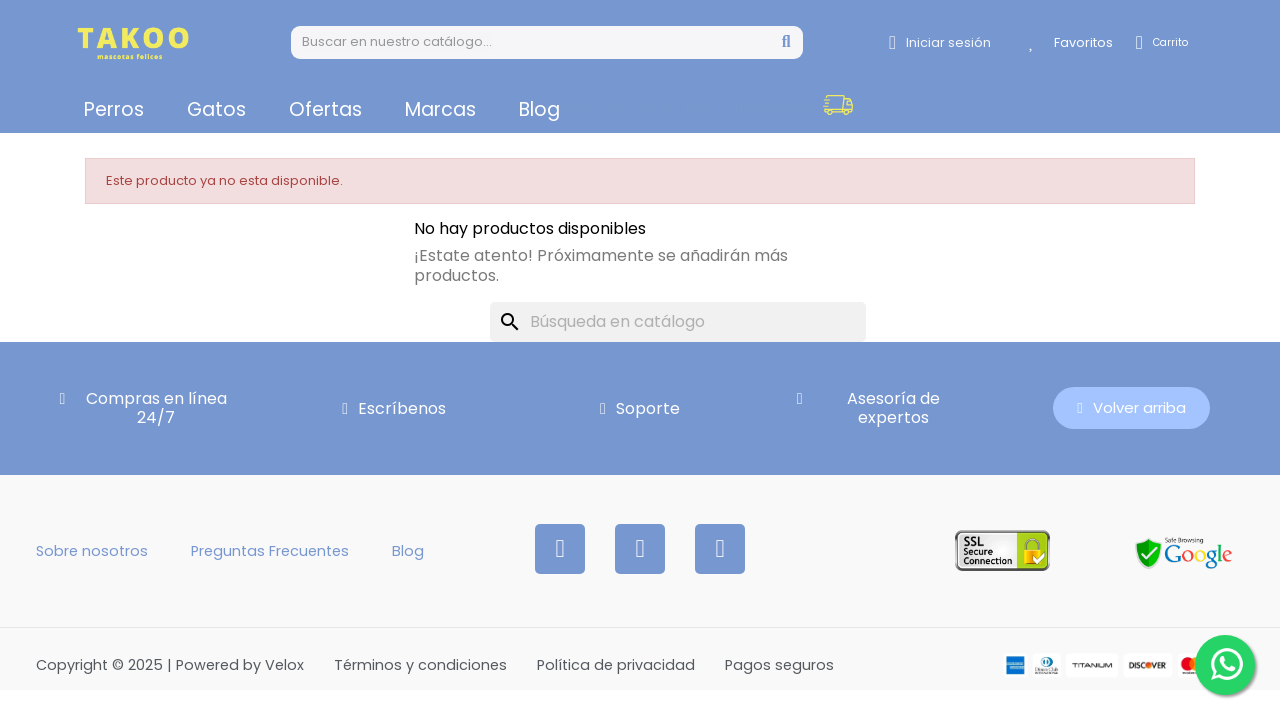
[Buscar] (678, 322)
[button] (1034, 108)
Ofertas (325, 109)
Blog (539, 109)
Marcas (440, 109)
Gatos (216, 109)
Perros (114, 109)
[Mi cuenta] (940, 42)
